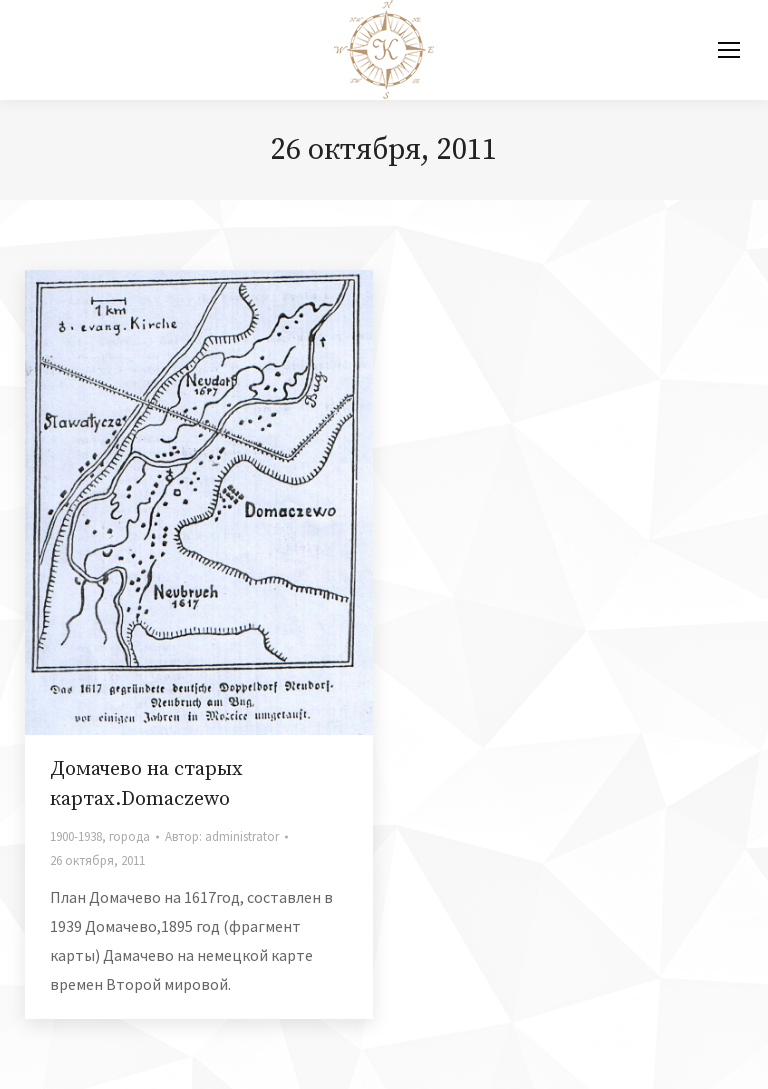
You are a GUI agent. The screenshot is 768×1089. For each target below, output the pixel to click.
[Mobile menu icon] (729, 50)
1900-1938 (76, 836)
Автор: (222, 836)
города (129, 836)
